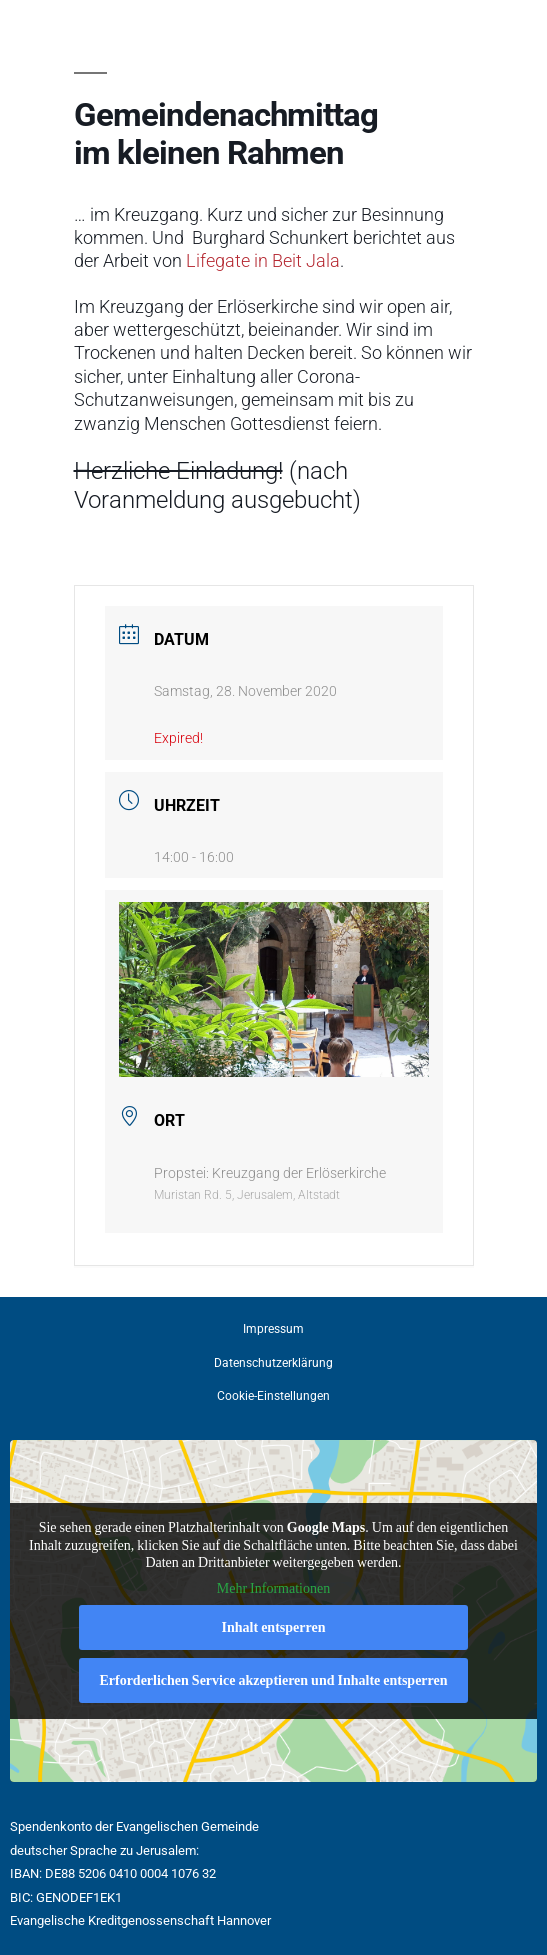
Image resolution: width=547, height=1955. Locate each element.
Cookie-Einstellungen (273, 1396)
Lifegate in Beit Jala (263, 260)
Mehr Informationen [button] (273, 1588)
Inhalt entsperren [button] (274, 1627)
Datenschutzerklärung (273, 1363)
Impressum (273, 1329)
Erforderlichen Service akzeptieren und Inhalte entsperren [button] (273, 1680)
